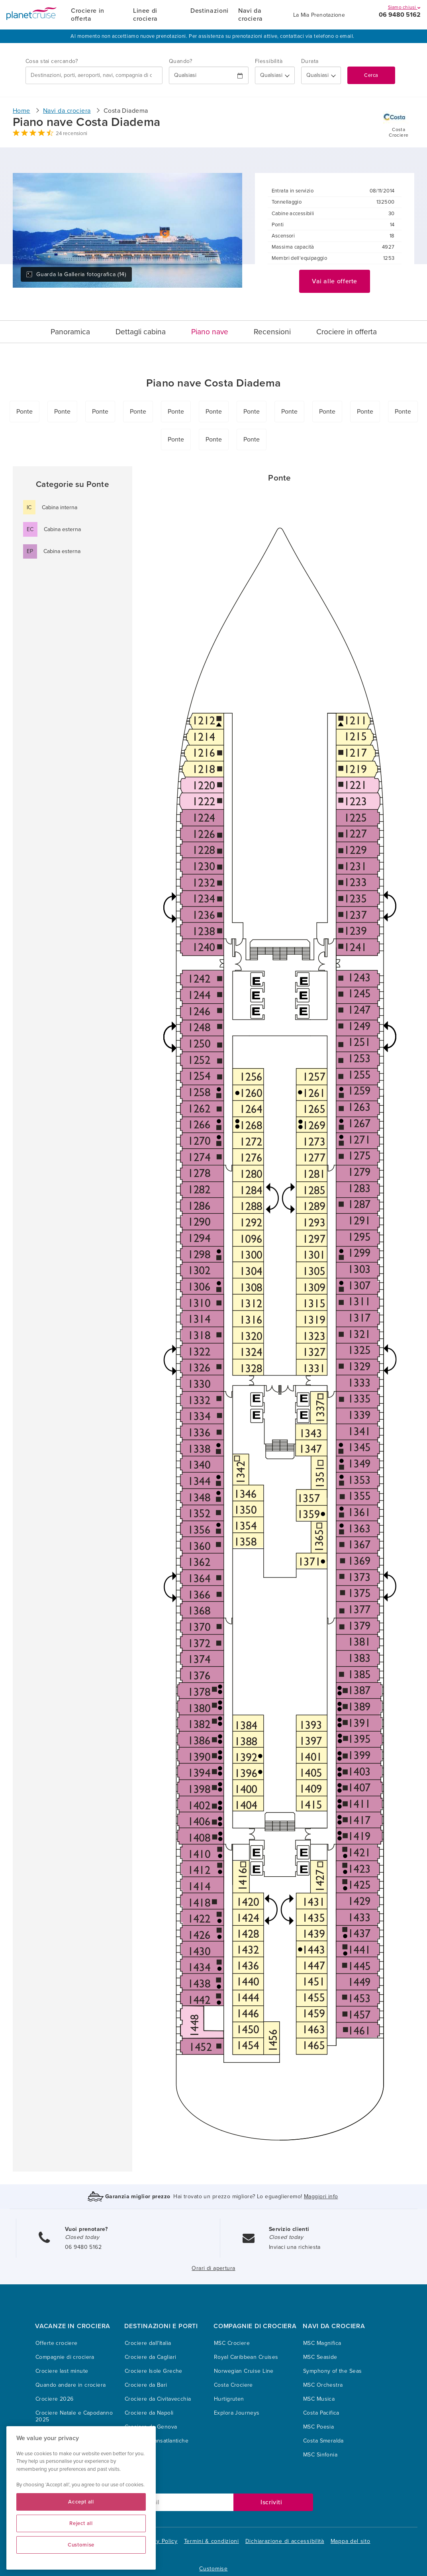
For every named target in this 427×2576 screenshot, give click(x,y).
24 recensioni (71, 133)
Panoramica (70, 331)
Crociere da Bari (146, 2385)
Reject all (81, 2523)
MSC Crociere (232, 2343)
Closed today (82, 2237)
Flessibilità (268, 61)
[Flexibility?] (275, 75)
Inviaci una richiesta (295, 2247)
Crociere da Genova (151, 2426)
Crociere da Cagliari (150, 2357)
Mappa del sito (350, 2541)
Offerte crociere (56, 2343)
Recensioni (272, 331)
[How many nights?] (321, 75)
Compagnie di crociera (64, 2357)
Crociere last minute (61, 2371)
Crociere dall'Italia (148, 2343)
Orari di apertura (213, 2268)
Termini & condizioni (211, 2541)
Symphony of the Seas (332, 2371)
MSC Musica (319, 2399)
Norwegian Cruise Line (244, 2371)
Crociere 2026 (54, 2399)
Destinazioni (209, 11)
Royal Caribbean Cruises (246, 2357)
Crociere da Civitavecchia (158, 2399)
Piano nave (209, 331)
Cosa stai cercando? (51, 61)
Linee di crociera (145, 15)
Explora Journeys (237, 2412)
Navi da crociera (250, 15)
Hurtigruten (229, 2399)
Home (21, 111)
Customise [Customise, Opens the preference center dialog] (81, 2545)
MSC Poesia (318, 2426)
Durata (310, 61)
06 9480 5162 (400, 15)
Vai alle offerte (334, 281)
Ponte (24, 412)
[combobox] (94, 75)
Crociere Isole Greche (153, 2371)
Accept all (81, 2502)
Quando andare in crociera (70, 2385)
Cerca (371, 75)
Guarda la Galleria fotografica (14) (76, 274)
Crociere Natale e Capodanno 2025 (74, 2416)
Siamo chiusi (404, 7)
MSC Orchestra (323, 2385)
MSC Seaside (320, 2357)
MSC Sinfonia (320, 2454)
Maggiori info (321, 2196)
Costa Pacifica (321, 2412)
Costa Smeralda (323, 2440)
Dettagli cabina (141, 331)
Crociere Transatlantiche (156, 2440)
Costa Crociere (233, 2385)
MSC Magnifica (322, 2343)
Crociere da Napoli (149, 2412)
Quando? (180, 61)
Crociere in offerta (87, 15)
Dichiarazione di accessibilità (284, 2541)
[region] (81, 2498)
